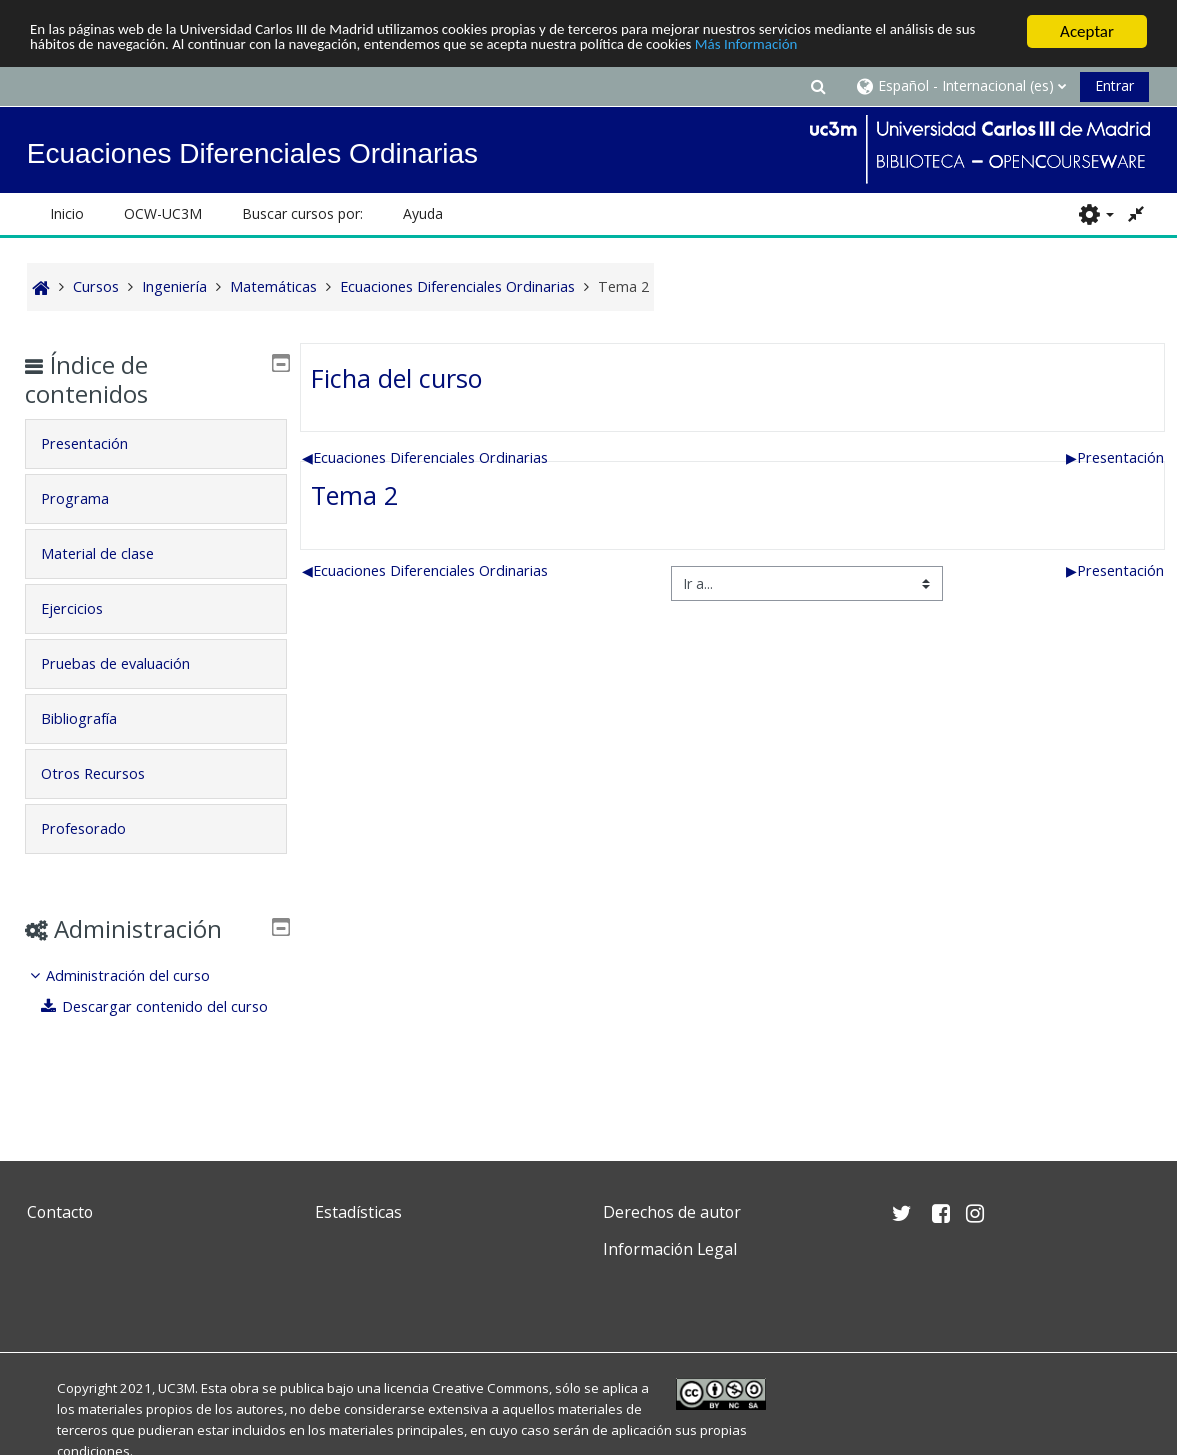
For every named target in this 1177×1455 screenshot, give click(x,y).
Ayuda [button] (423, 213)
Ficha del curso (397, 378)
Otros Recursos (107, 773)
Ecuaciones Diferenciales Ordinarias (425, 457)
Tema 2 (354, 495)
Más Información (946, 49)
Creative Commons (490, 1388)
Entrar (1114, 85)
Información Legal (670, 1249)
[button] (818, 85)
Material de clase (111, 553)
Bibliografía (93, 718)
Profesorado (97, 828)
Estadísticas (358, 1212)
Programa (89, 498)
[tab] (155, 444)
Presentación (1115, 457)
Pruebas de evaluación (129, 663)
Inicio (67, 213)
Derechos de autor (672, 1212)
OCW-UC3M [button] (163, 213)
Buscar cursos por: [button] (302, 213)
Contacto (60, 1212)
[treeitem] (155, 1005)
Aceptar (1087, 31)
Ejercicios (86, 608)
